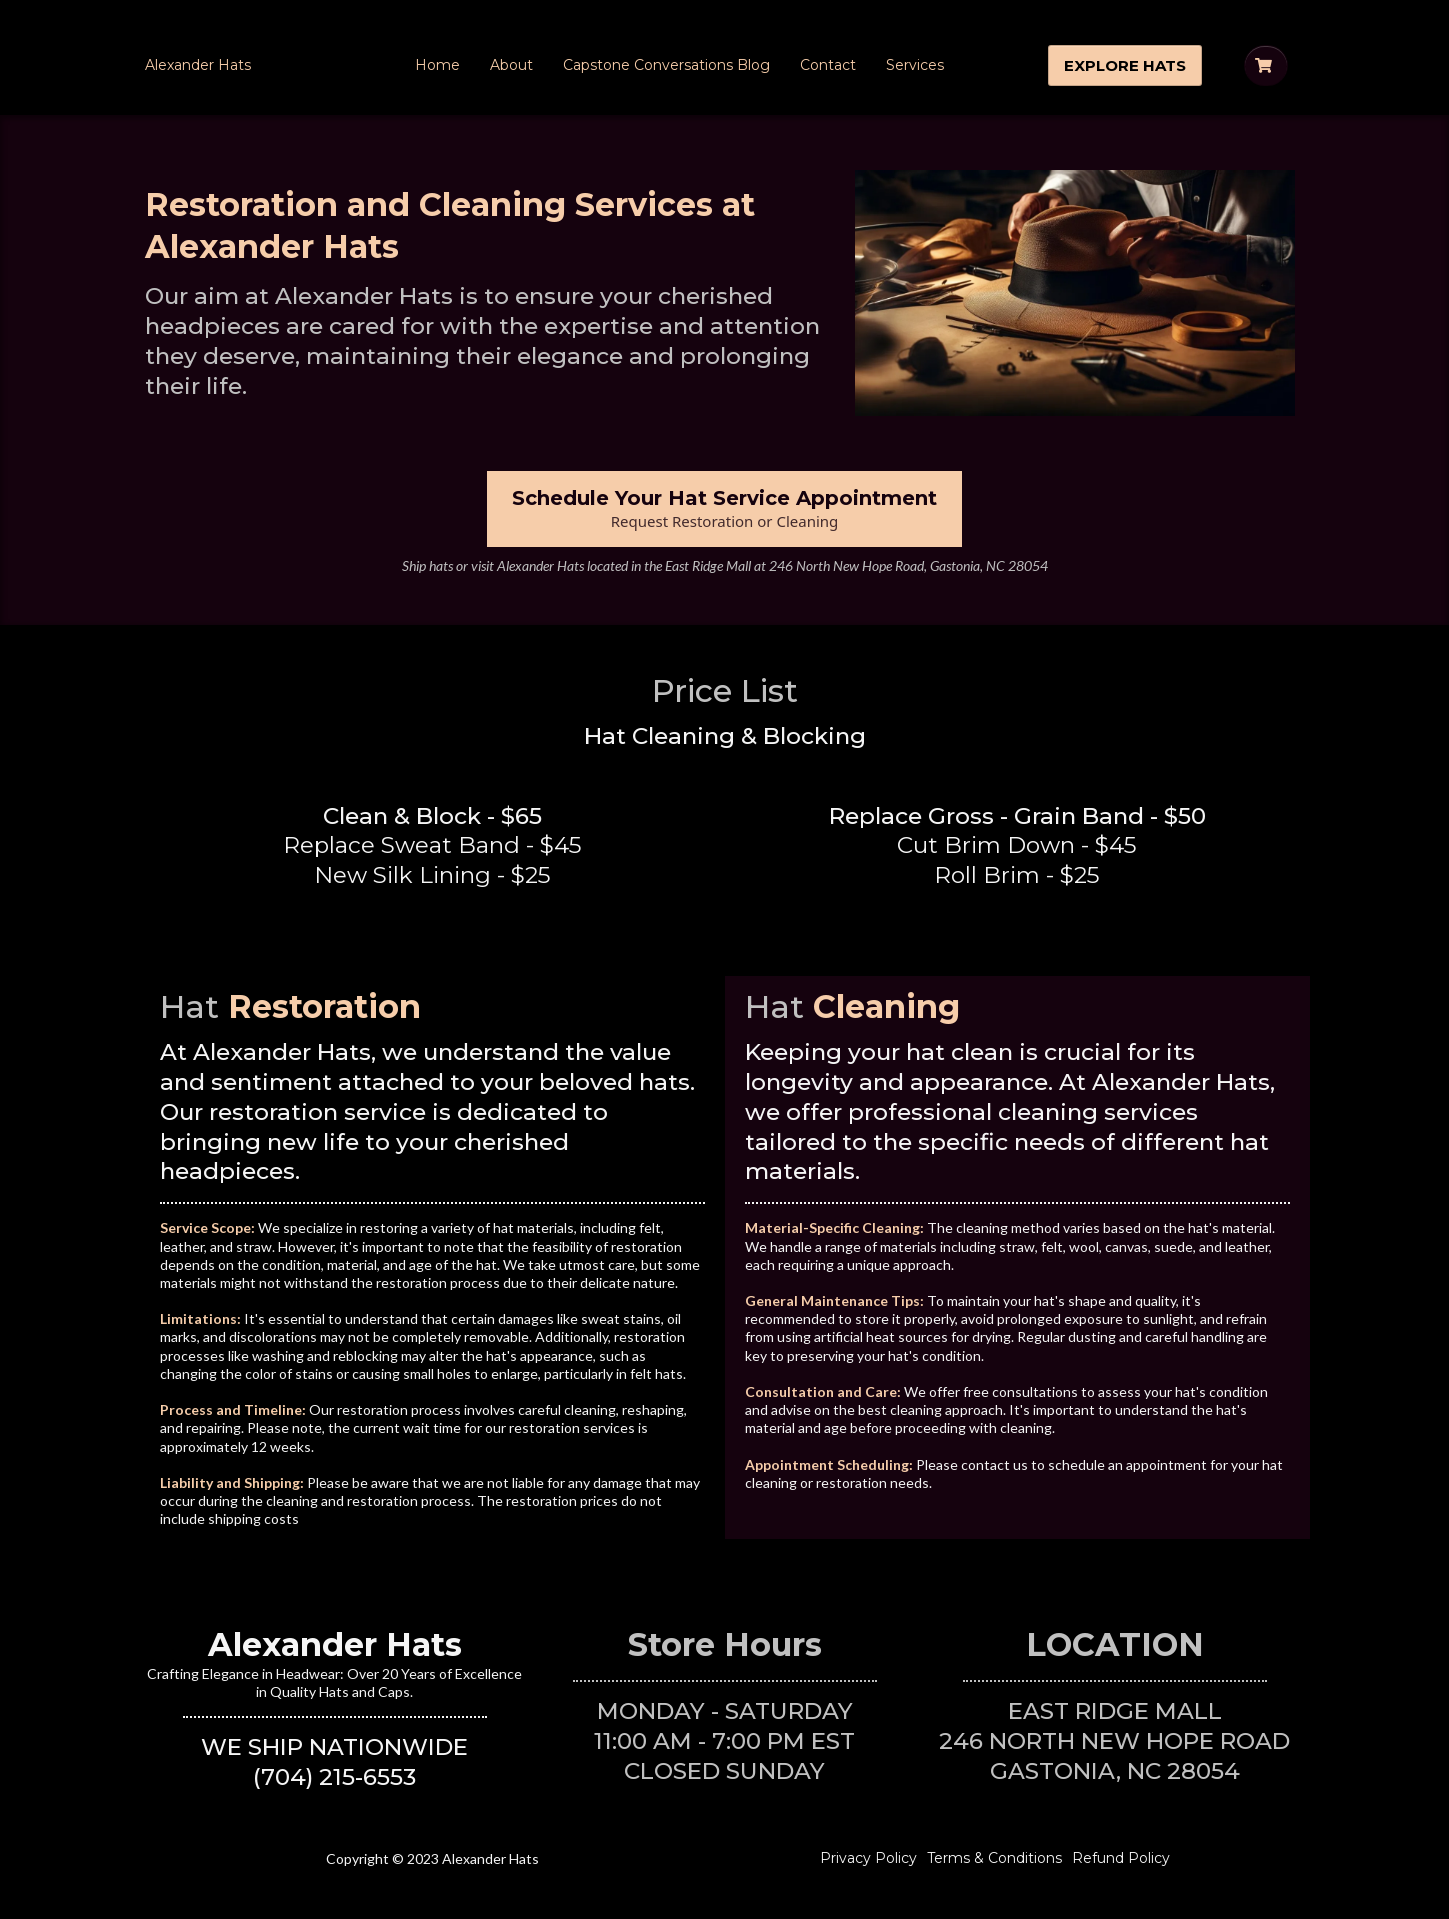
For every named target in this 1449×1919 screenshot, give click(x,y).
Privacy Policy (868, 1858)
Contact (828, 65)
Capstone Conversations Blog (666, 65)
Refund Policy (1121, 1858)
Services (915, 65)
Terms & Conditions (994, 1858)
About (511, 65)
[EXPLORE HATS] (1125, 65)
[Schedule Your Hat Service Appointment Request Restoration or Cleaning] (724, 509)
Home (437, 65)
